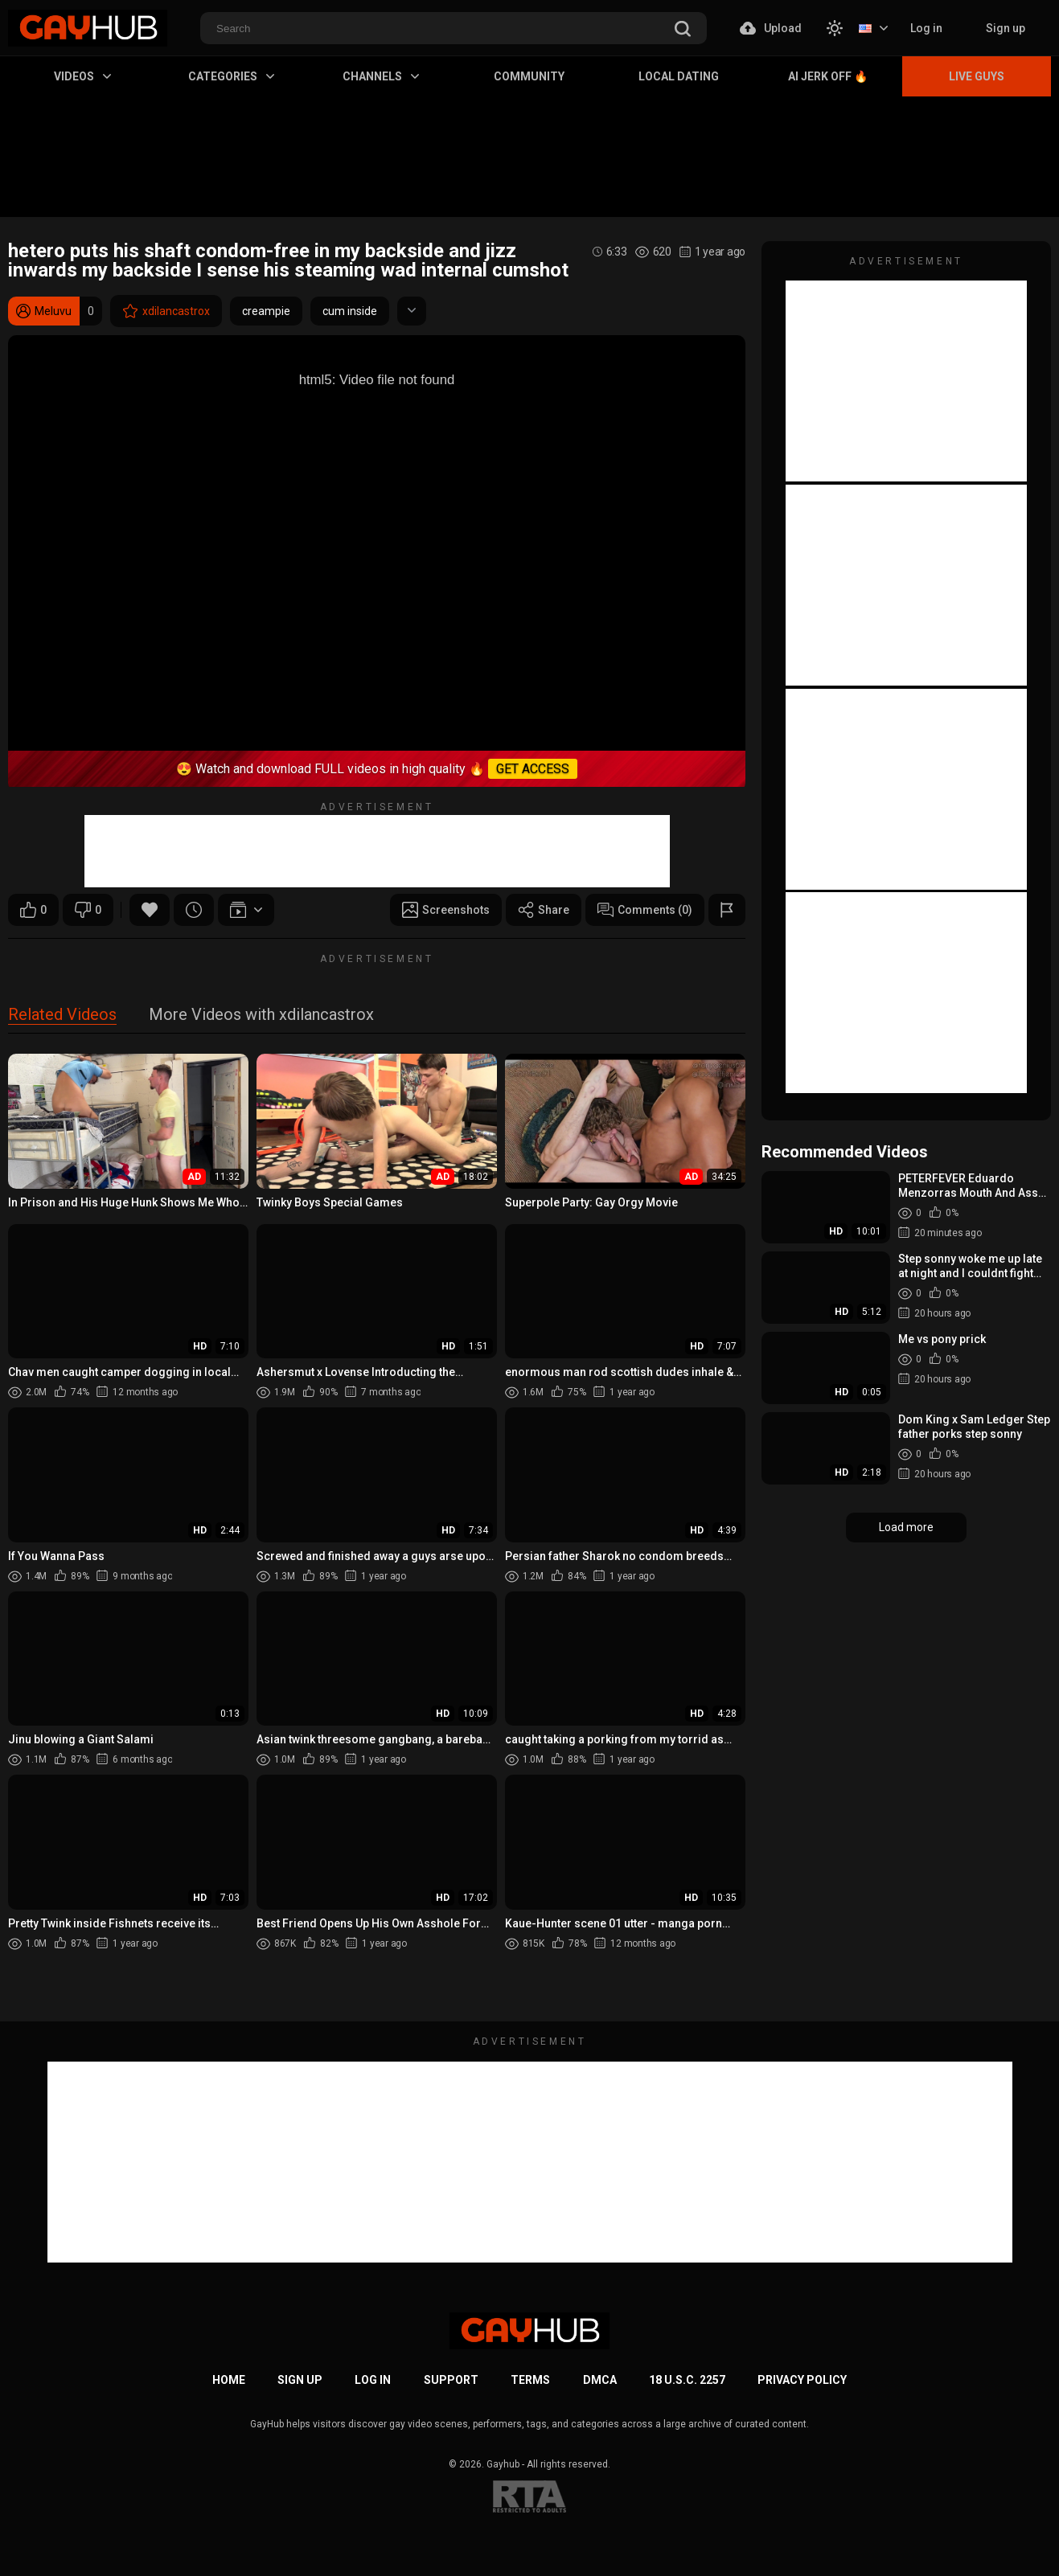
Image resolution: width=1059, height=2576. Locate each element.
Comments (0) (644, 910)
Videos (82, 76)
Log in (926, 28)
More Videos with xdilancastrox (261, 1015)
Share (543, 910)
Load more (906, 1527)
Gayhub (502, 2464)
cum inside (349, 311)
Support (451, 2379)
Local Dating (678, 76)
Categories (231, 76)
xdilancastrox (166, 311)
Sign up (1005, 28)
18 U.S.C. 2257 (687, 2379)
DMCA (600, 2379)
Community (529, 76)
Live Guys (976, 76)
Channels (381, 76)
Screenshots (446, 910)
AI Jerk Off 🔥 (828, 76)
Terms (530, 2379)
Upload (771, 28)
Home (228, 2379)
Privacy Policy (802, 2379)
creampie (266, 311)
